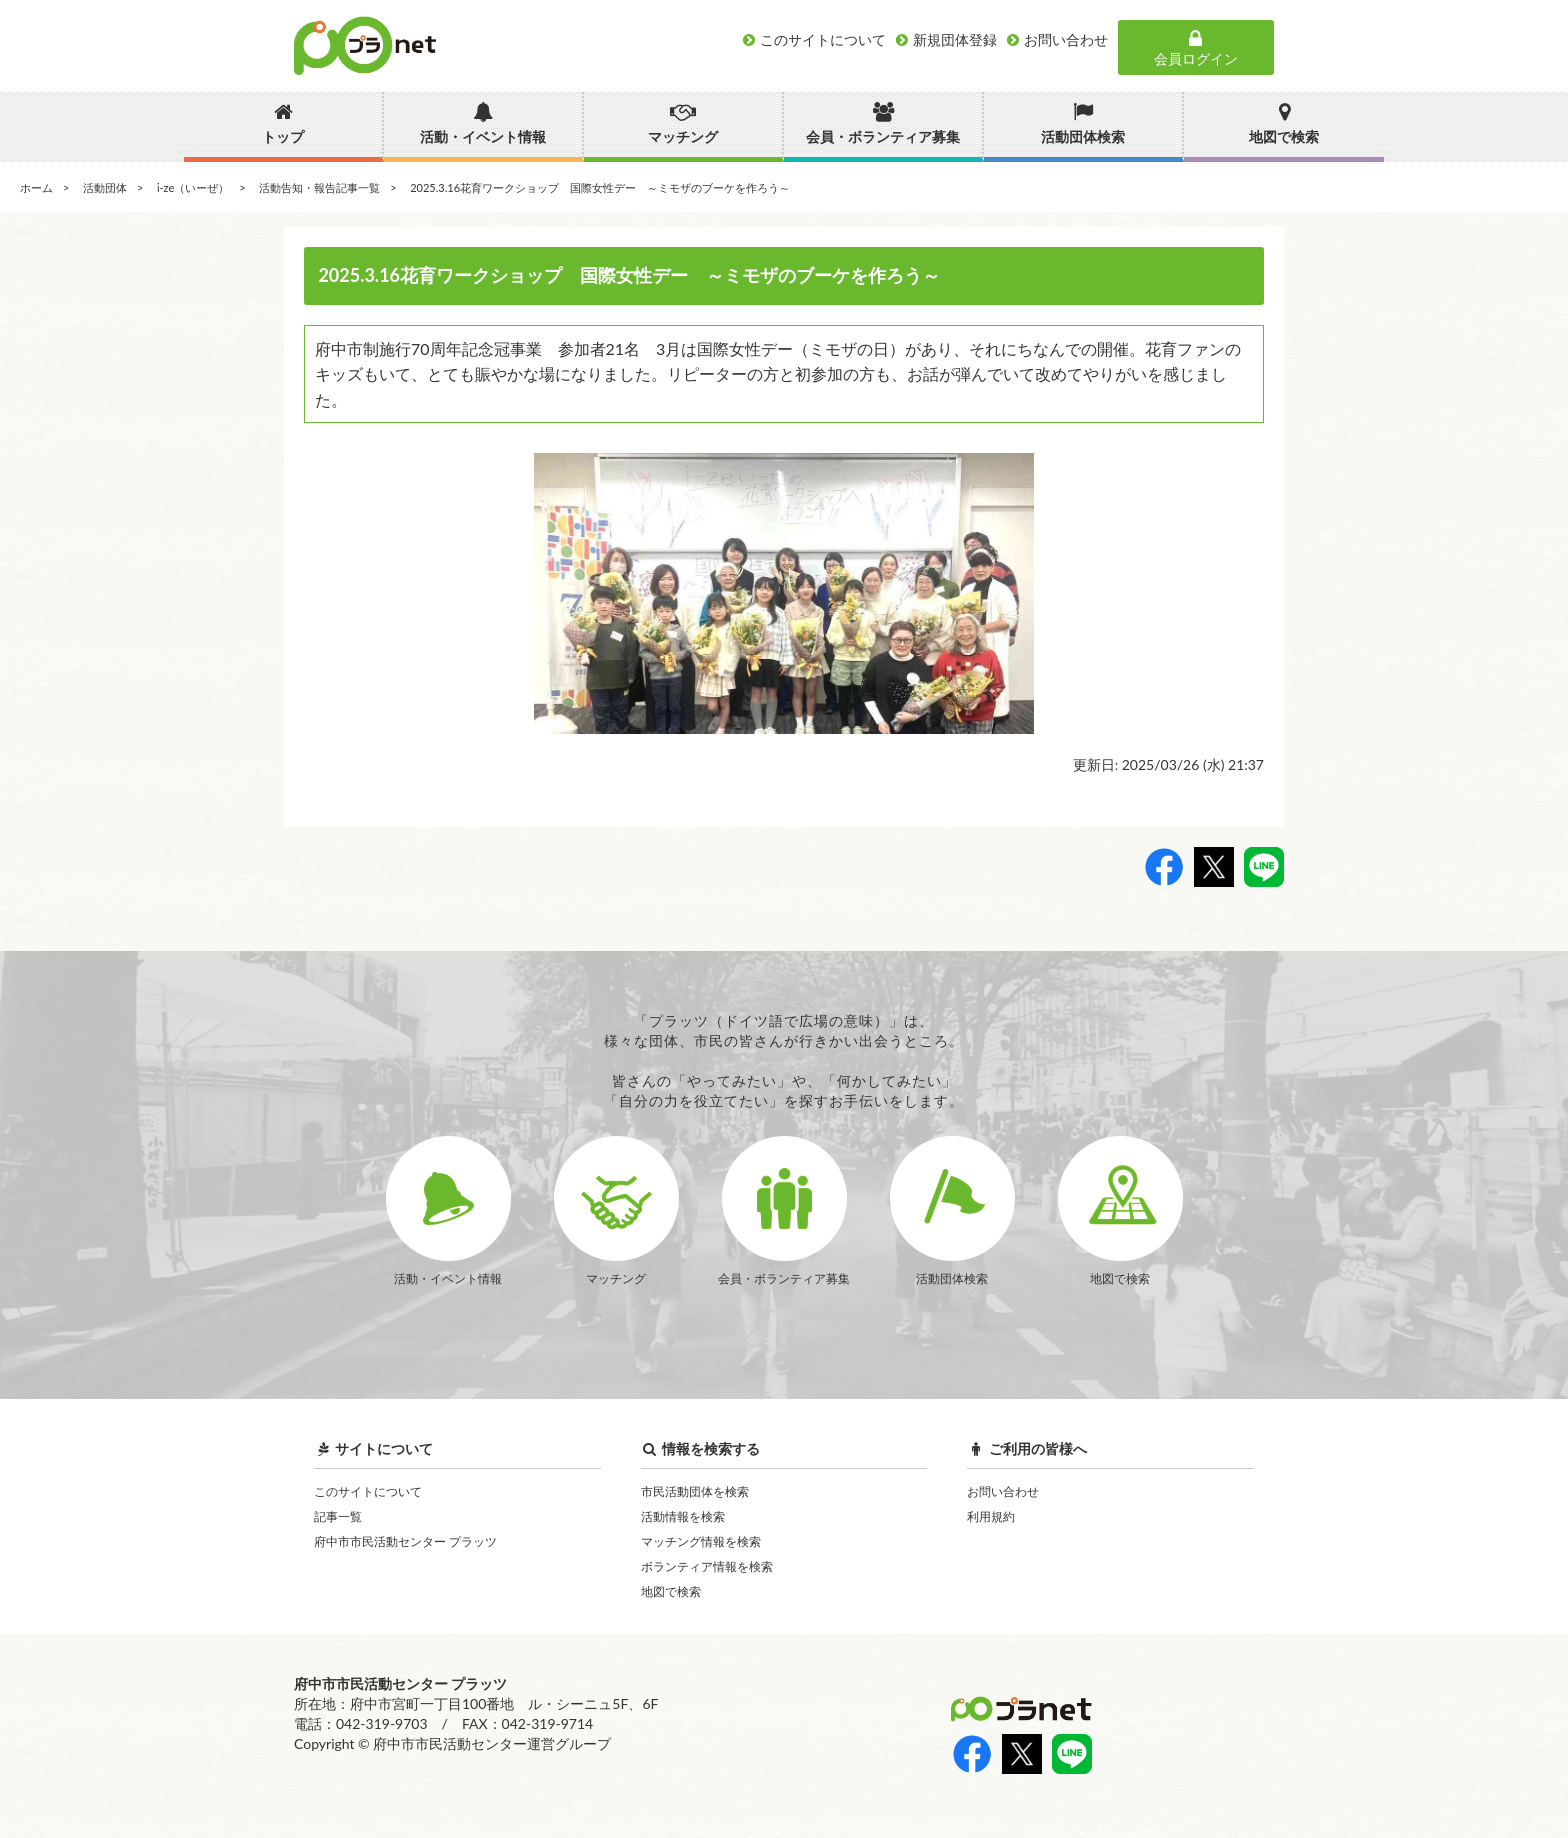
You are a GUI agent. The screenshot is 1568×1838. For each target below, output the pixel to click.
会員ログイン (1196, 48)
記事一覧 (338, 1516)
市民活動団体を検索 (695, 1491)
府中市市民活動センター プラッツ (405, 1541)
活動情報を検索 (683, 1516)
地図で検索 (671, 1591)
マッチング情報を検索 (701, 1541)
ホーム (36, 187)
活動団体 (105, 187)
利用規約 (991, 1516)
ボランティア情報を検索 (707, 1566)
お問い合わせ (1003, 1491)
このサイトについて (368, 1491)
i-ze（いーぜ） (193, 187)
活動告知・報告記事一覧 (319, 187)
